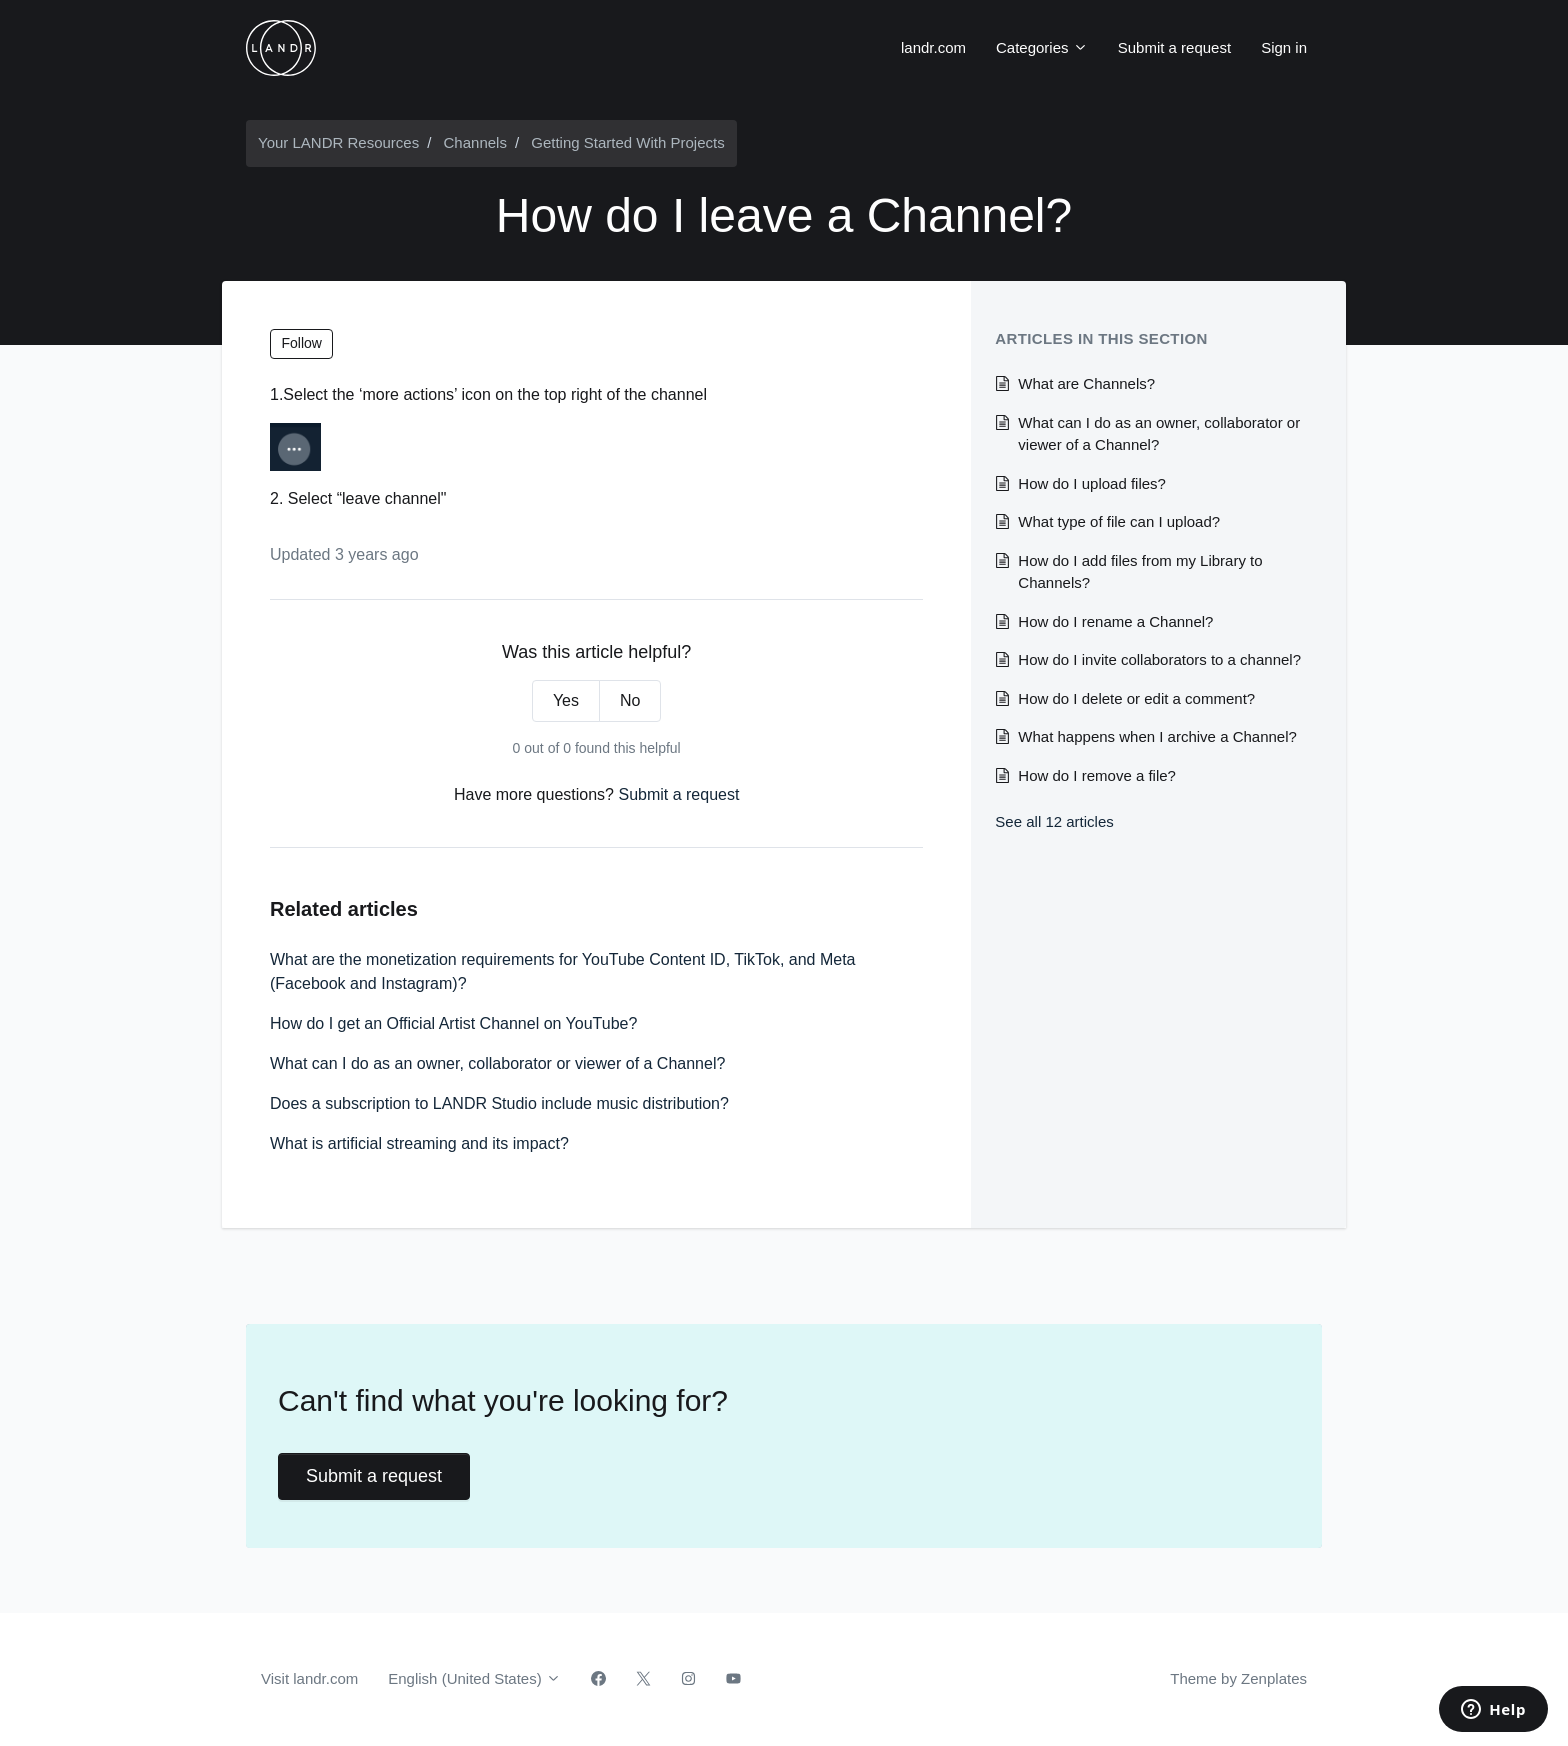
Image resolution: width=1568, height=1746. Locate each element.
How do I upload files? (1092, 483)
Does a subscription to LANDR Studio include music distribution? (499, 1103)
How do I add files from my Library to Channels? (1140, 572)
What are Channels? (1086, 383)
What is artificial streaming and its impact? (419, 1143)
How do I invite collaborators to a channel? (1159, 659)
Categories (1042, 47)
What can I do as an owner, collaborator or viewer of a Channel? (497, 1063)
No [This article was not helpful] (630, 700)
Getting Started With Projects (627, 142)
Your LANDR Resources (338, 142)
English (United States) (474, 1678)
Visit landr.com (309, 1678)
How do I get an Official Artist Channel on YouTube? (453, 1023)
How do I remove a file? (1097, 775)
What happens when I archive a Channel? (1157, 736)
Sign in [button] (1284, 47)
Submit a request (1174, 47)
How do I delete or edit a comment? (1136, 698)
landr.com (933, 47)
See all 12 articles (1054, 821)
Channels (475, 142)
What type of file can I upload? (1119, 521)
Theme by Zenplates (1238, 1677)
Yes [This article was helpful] (566, 700)
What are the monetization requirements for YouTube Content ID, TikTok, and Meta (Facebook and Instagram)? (563, 971)
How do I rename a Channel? (1115, 621)
